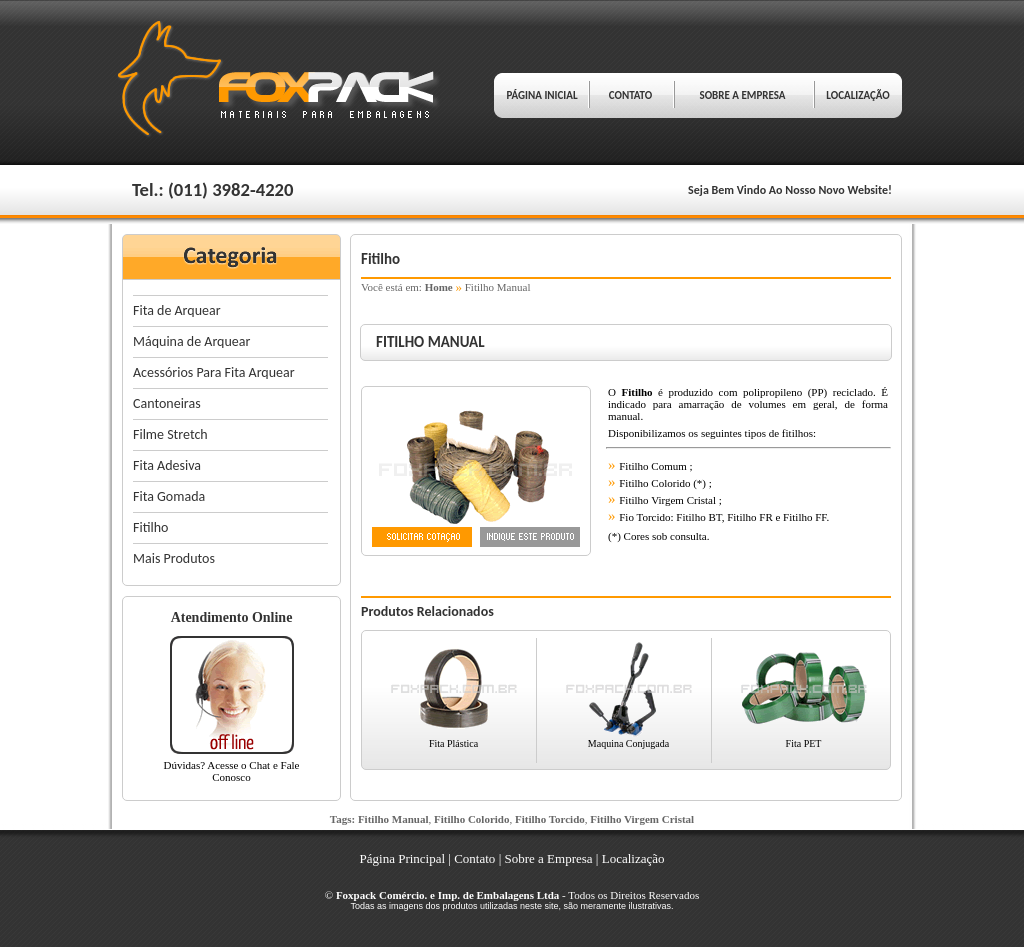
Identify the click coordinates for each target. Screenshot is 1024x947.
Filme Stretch (170, 434)
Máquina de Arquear (191, 341)
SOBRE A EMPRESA (742, 95)
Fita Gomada (169, 496)
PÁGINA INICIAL (541, 95)
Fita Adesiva (167, 465)
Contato (474, 858)
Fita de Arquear (177, 310)
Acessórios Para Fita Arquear (214, 372)
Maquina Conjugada (628, 743)
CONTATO (630, 95)
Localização (633, 858)
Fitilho (150, 527)
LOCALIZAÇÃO (857, 95)
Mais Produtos (174, 558)
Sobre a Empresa (548, 858)
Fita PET (804, 743)
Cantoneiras (167, 403)
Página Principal (403, 858)
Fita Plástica (453, 743)
